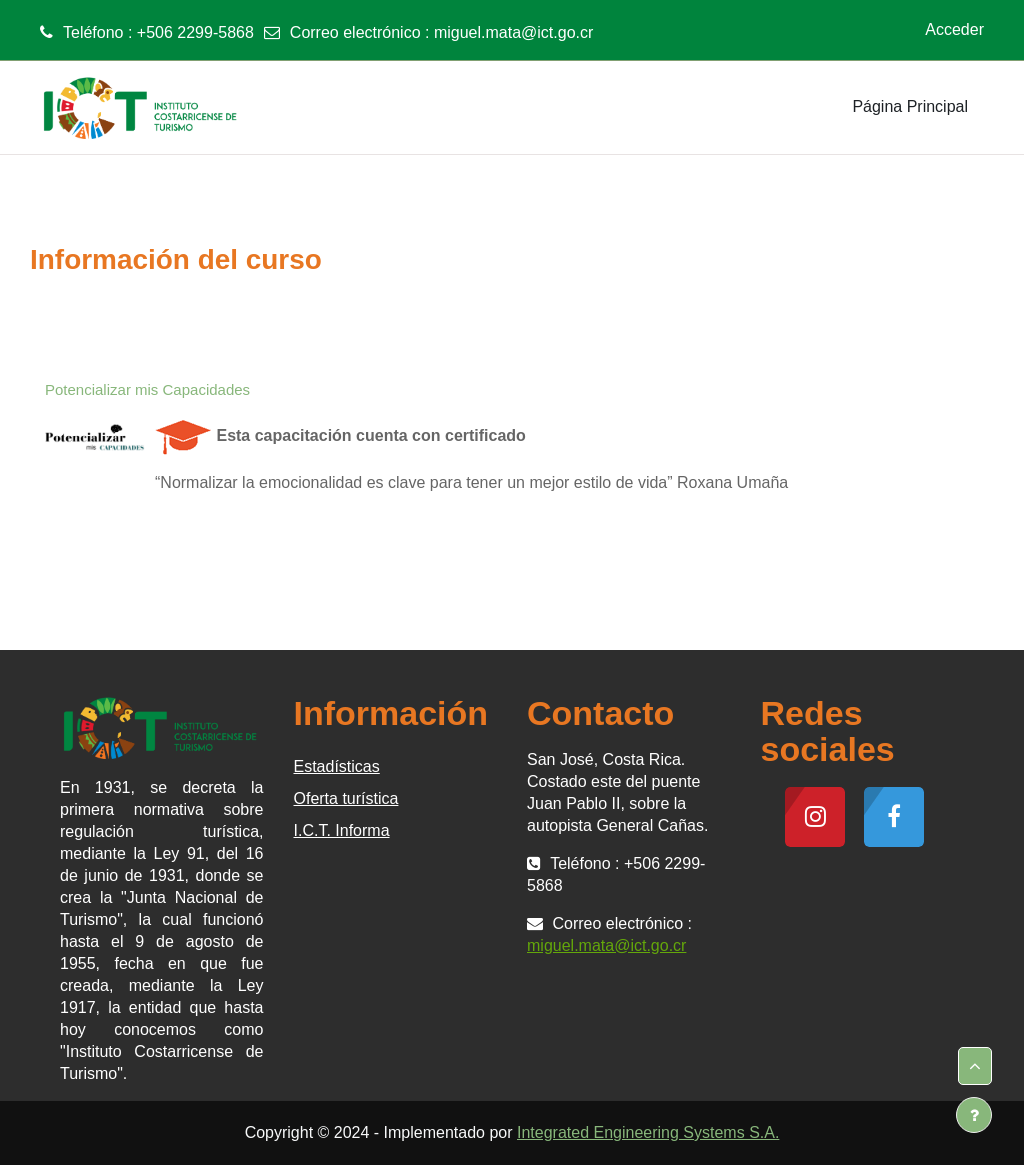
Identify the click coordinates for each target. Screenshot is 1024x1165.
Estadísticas (337, 766)
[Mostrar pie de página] (974, 1115)
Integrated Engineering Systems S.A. (648, 1132)
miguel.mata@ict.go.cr (513, 32)
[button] (975, 1066)
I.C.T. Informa (342, 830)
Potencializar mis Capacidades (147, 389)
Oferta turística (346, 798)
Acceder (954, 29)
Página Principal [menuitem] (910, 106)
